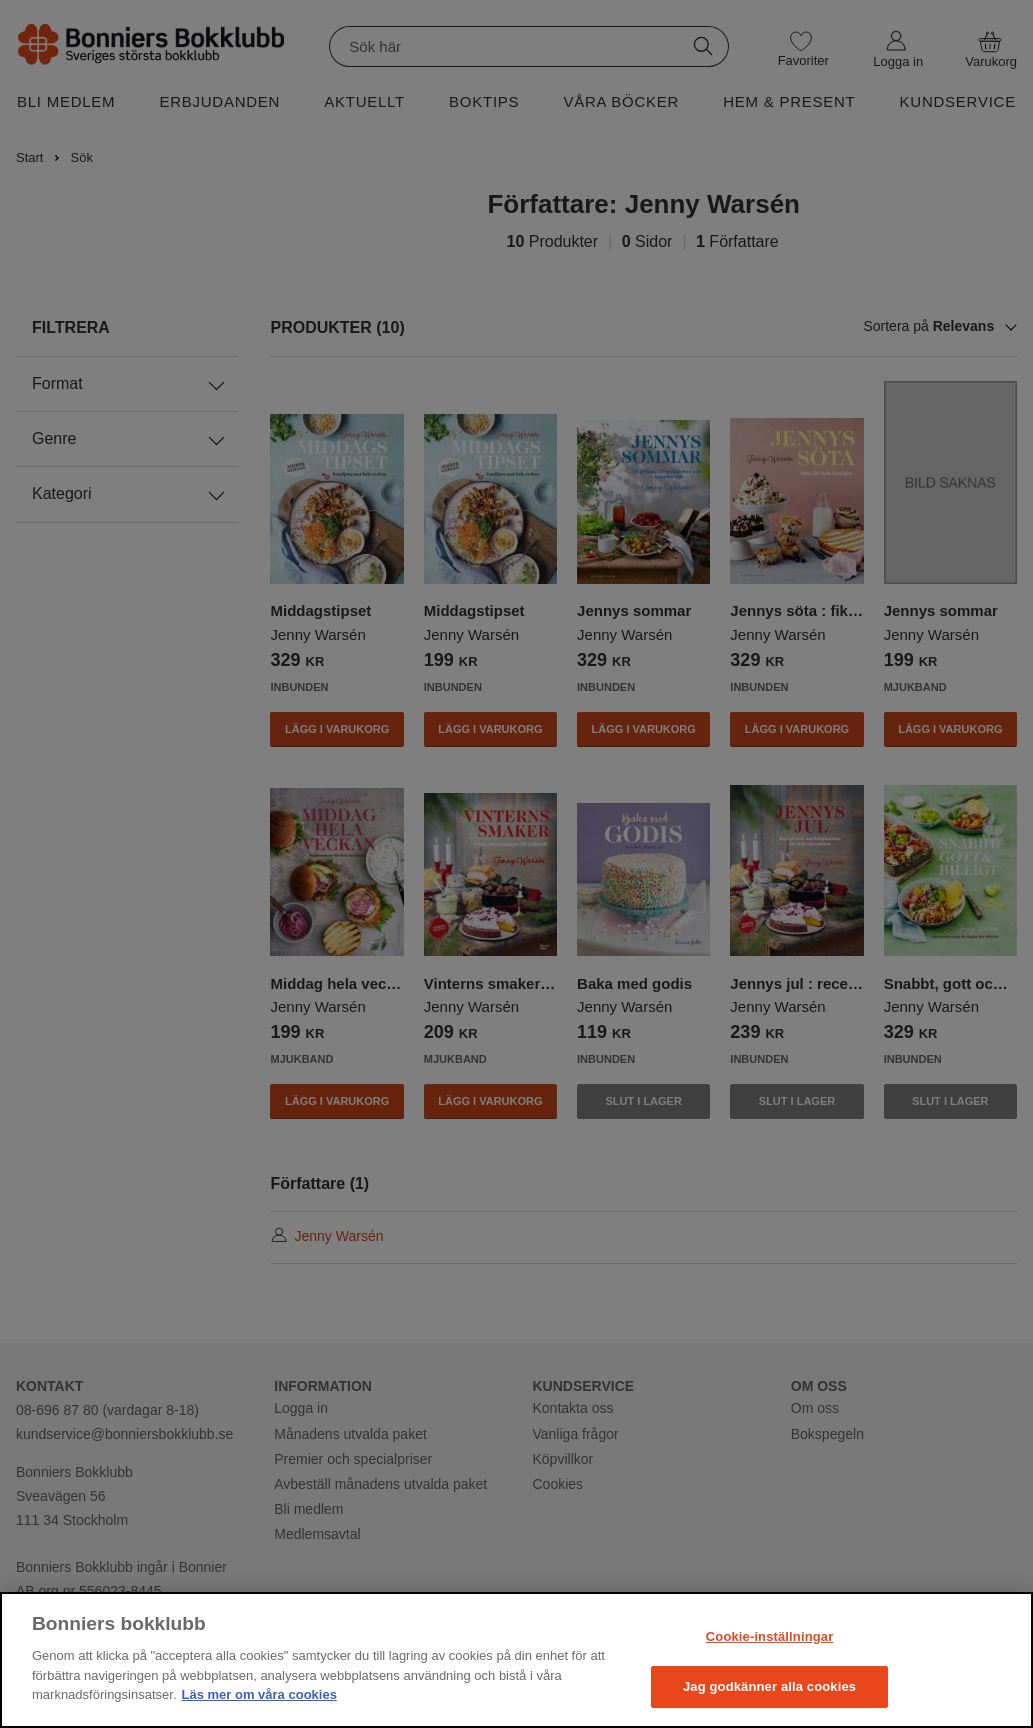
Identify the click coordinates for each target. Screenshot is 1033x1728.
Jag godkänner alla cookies (769, 1686)
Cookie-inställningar (770, 1636)
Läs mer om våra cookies (259, 1694)
